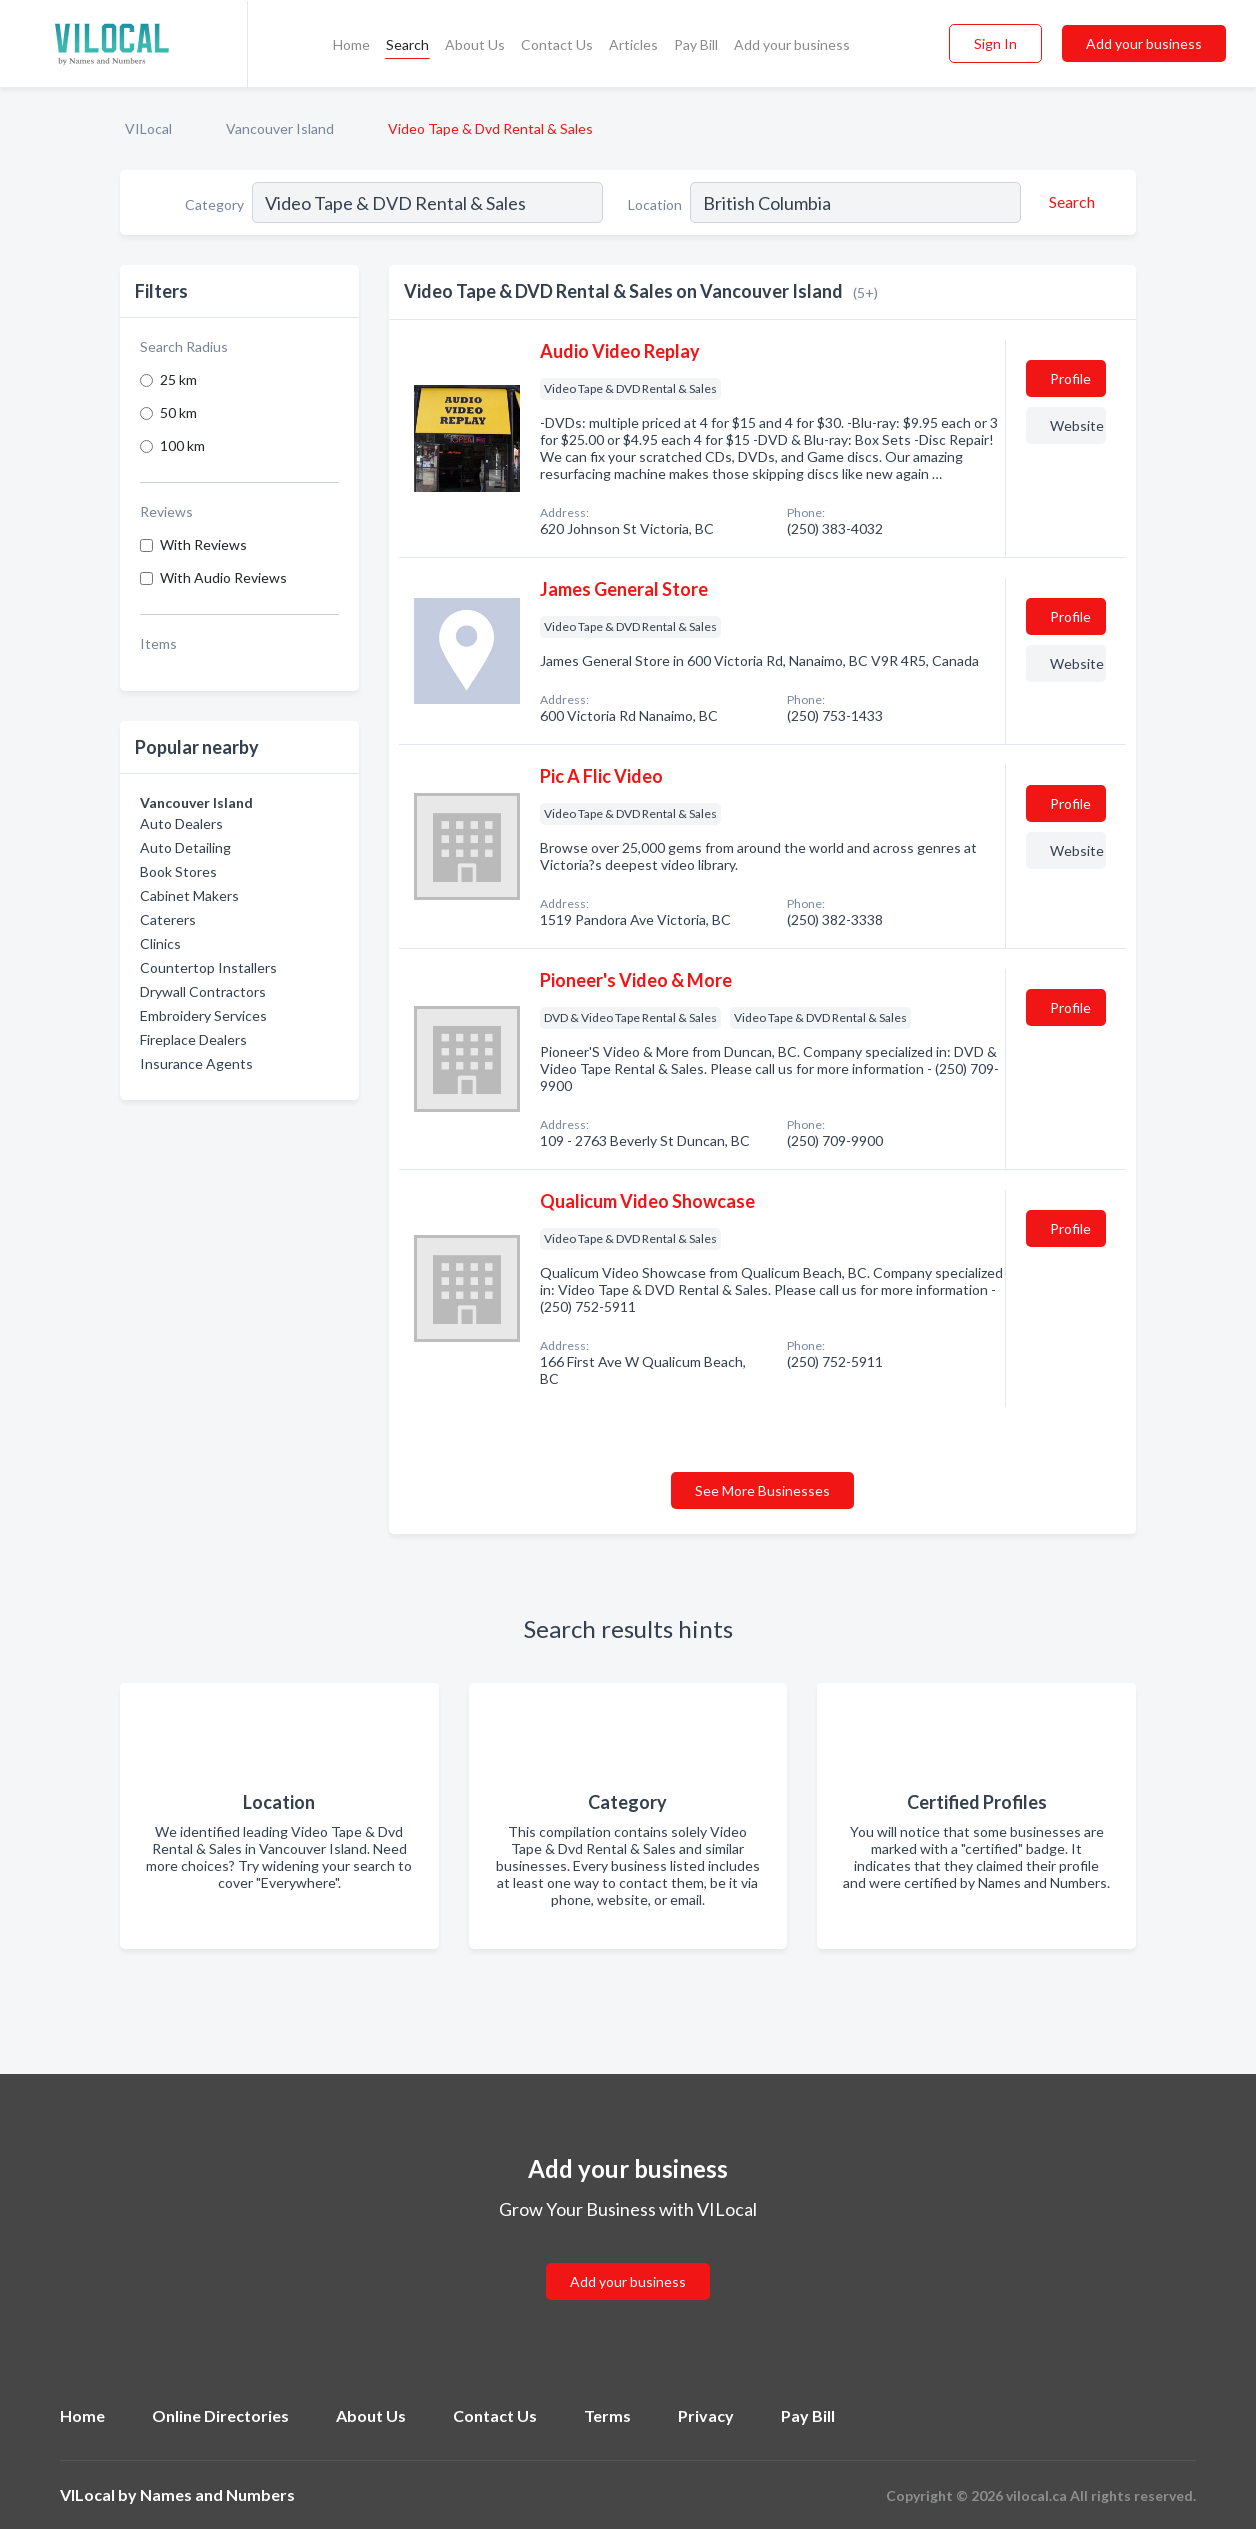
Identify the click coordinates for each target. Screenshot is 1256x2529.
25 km (178, 379)
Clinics (160, 943)
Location (655, 204)
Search (407, 44)
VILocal (148, 128)
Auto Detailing (185, 847)
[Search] (1069, 202)
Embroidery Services (203, 1015)
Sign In (995, 43)
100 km (182, 445)
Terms (607, 2415)
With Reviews (203, 544)
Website (1077, 425)
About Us (475, 44)
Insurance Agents (196, 1063)
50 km (178, 412)
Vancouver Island (280, 128)
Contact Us (557, 44)
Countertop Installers (208, 967)
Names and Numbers (217, 2494)
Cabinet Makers (189, 895)
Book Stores (178, 871)
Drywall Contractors (203, 991)
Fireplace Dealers (193, 1039)
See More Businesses (762, 1490)
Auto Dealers (181, 823)
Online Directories (220, 2415)
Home (351, 44)
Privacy (706, 2415)
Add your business (792, 44)
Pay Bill (696, 44)
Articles (633, 44)
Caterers (168, 919)
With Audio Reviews (223, 577)
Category (214, 204)
